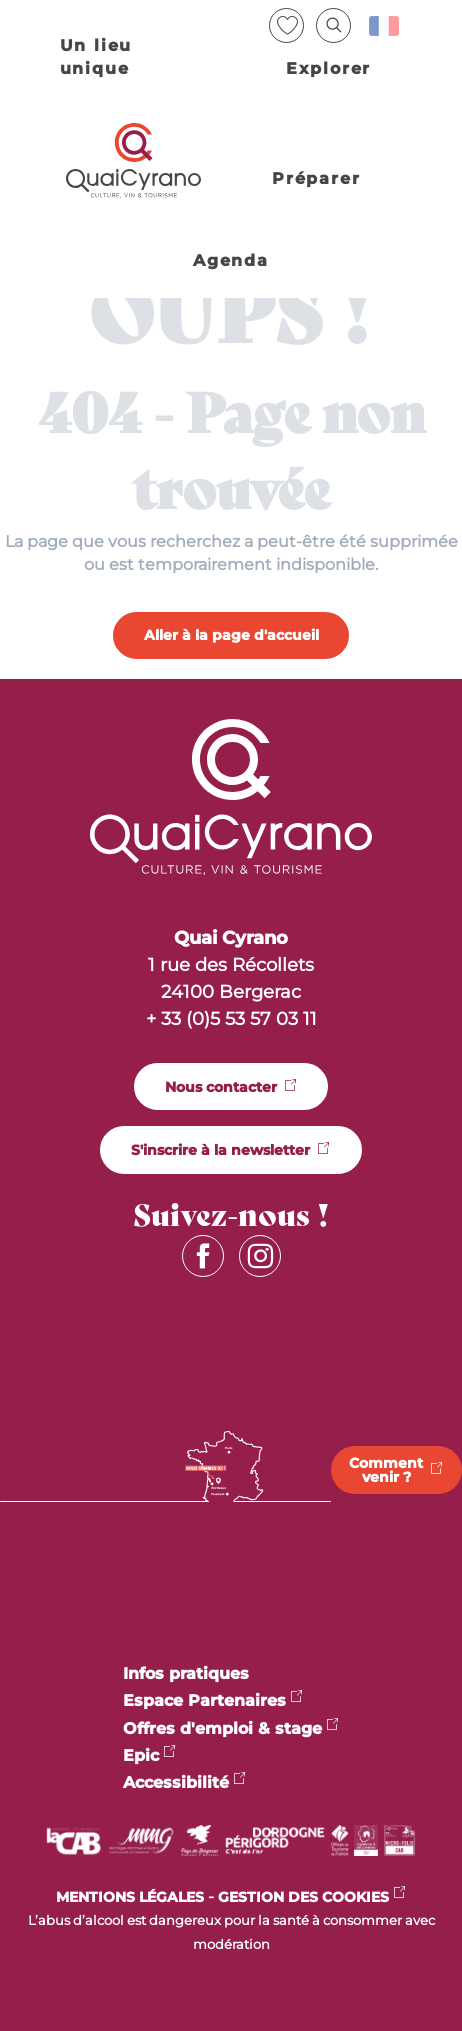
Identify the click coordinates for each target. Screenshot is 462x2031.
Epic (141, 1755)
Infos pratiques (186, 1673)
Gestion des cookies (303, 1897)
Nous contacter (221, 1087)
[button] (333, 25)
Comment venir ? (386, 1470)
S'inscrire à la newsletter (220, 1150)
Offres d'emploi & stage (222, 1728)
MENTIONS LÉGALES (130, 1897)
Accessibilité (176, 1782)
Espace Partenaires (204, 1700)
